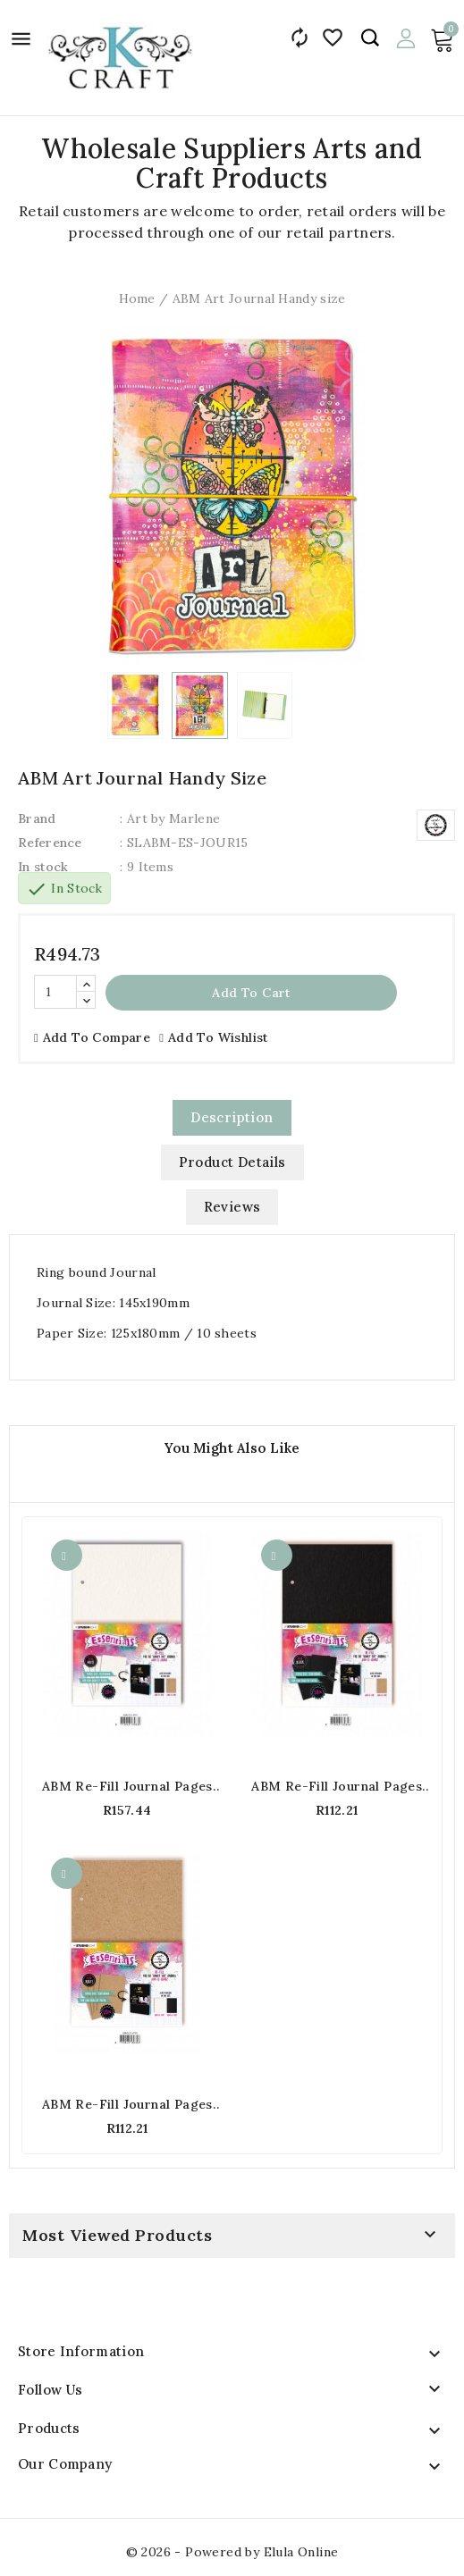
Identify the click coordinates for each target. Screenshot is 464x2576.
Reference (50, 843)
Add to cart (251, 993)
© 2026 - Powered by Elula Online (232, 2552)
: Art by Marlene (170, 818)
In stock (43, 867)
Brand (37, 818)
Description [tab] (231, 1117)
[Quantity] (55, 992)
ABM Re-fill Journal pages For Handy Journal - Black (336, 1786)
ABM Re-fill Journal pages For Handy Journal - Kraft (127, 2104)
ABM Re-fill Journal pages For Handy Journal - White (127, 1786)
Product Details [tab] (232, 1162)
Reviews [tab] (232, 1206)
